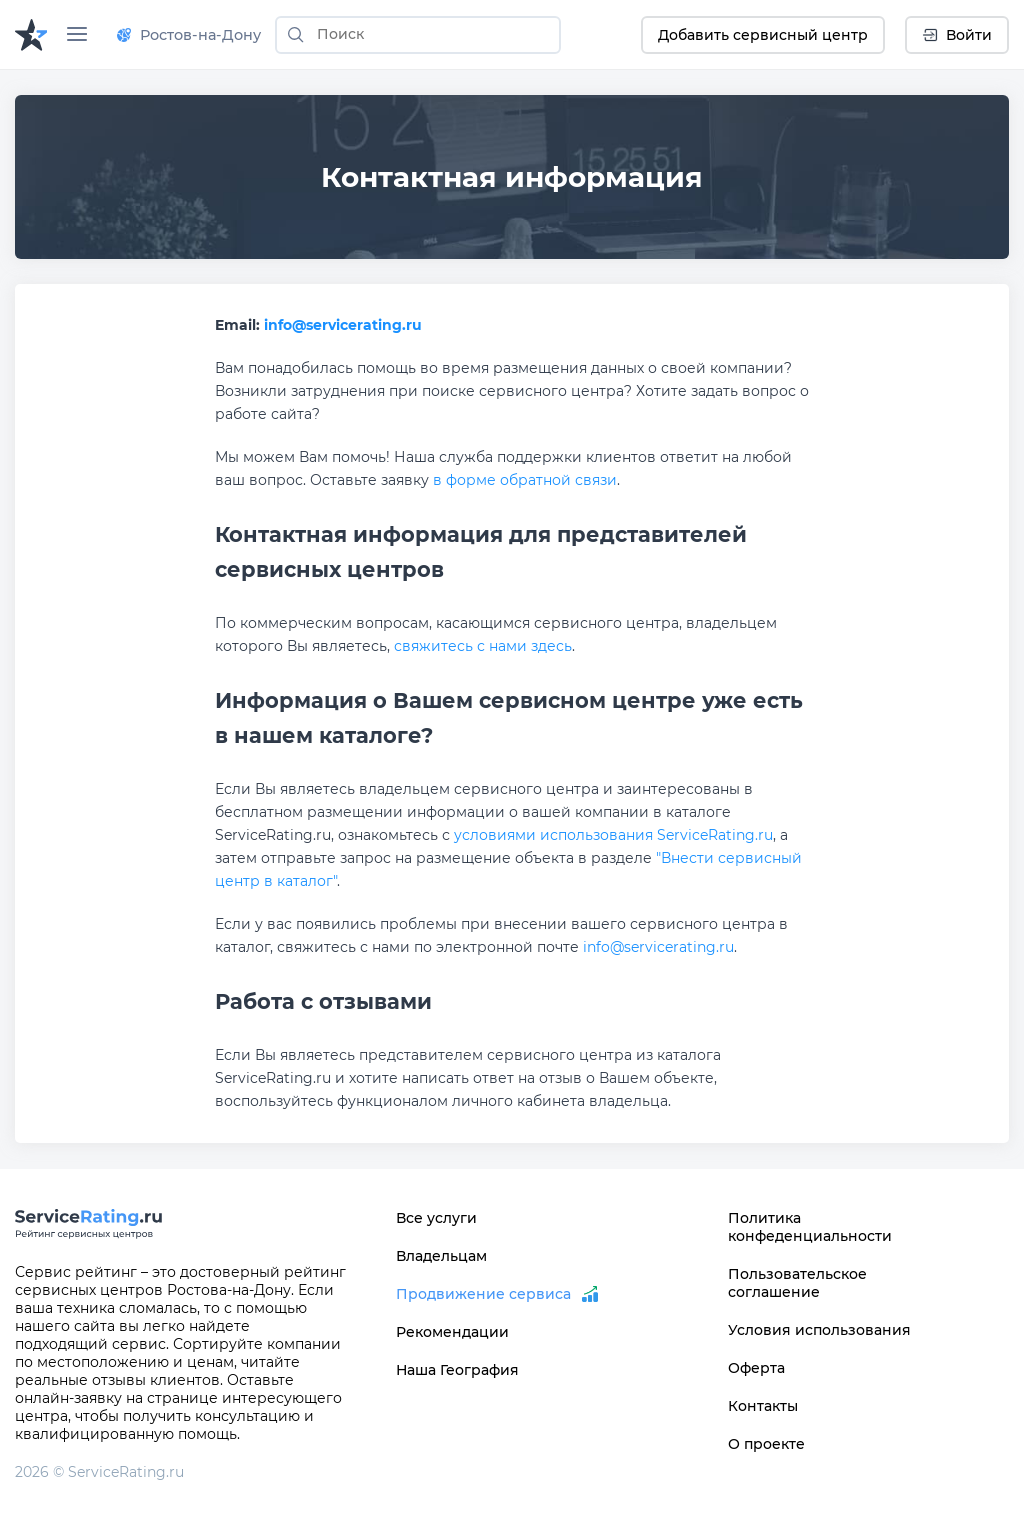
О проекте (766, 1444)
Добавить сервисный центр (763, 35)
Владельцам (441, 1256)
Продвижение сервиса (483, 1294)
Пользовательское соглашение (797, 1283)
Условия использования (819, 1330)
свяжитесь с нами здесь (483, 646)
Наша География (457, 1370)
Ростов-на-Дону (189, 35)
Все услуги (436, 1218)
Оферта (756, 1368)
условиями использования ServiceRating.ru (613, 835)
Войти (957, 35)
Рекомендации (452, 1332)
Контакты (763, 1406)
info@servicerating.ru (343, 325)
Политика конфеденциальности (810, 1227)
